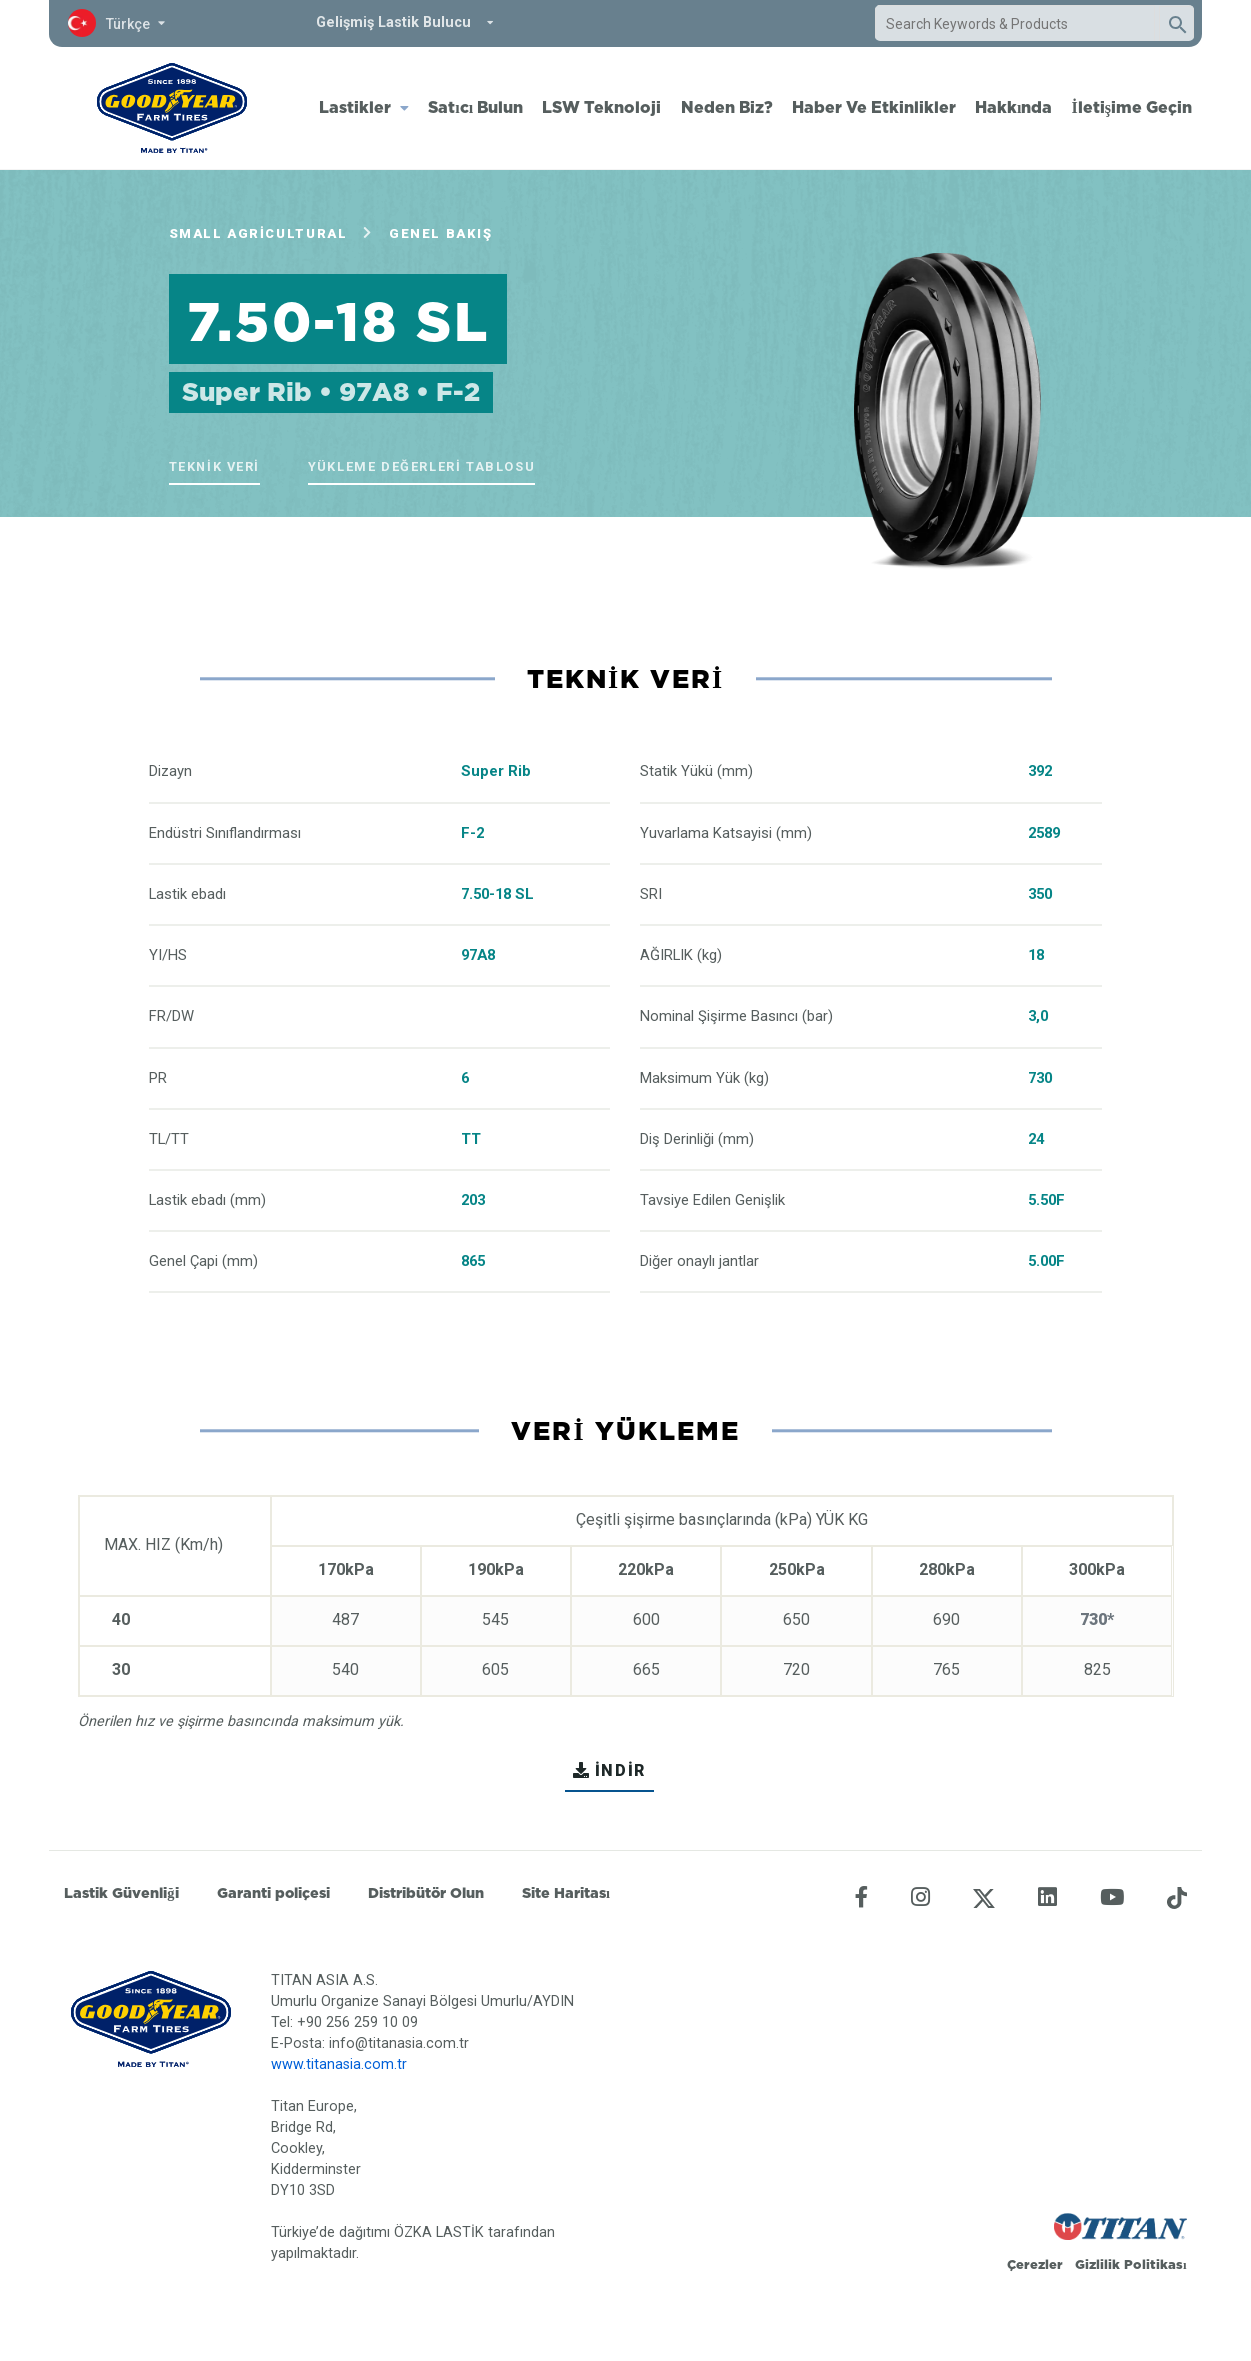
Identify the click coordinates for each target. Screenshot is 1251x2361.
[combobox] (1015, 24)
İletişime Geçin (1132, 107)
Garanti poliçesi (273, 1893)
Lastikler (355, 107)
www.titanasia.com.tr (339, 2064)
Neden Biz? (727, 107)
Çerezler (1035, 2264)
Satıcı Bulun (475, 107)
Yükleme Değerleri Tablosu (421, 466)
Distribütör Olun (426, 1893)
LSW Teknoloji (601, 107)
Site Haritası (566, 1893)
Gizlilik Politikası (1131, 2264)
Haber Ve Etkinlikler (874, 107)
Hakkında (1013, 107)
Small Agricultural (258, 233)
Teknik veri (215, 466)
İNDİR (609, 1770)
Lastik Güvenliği (121, 1893)
